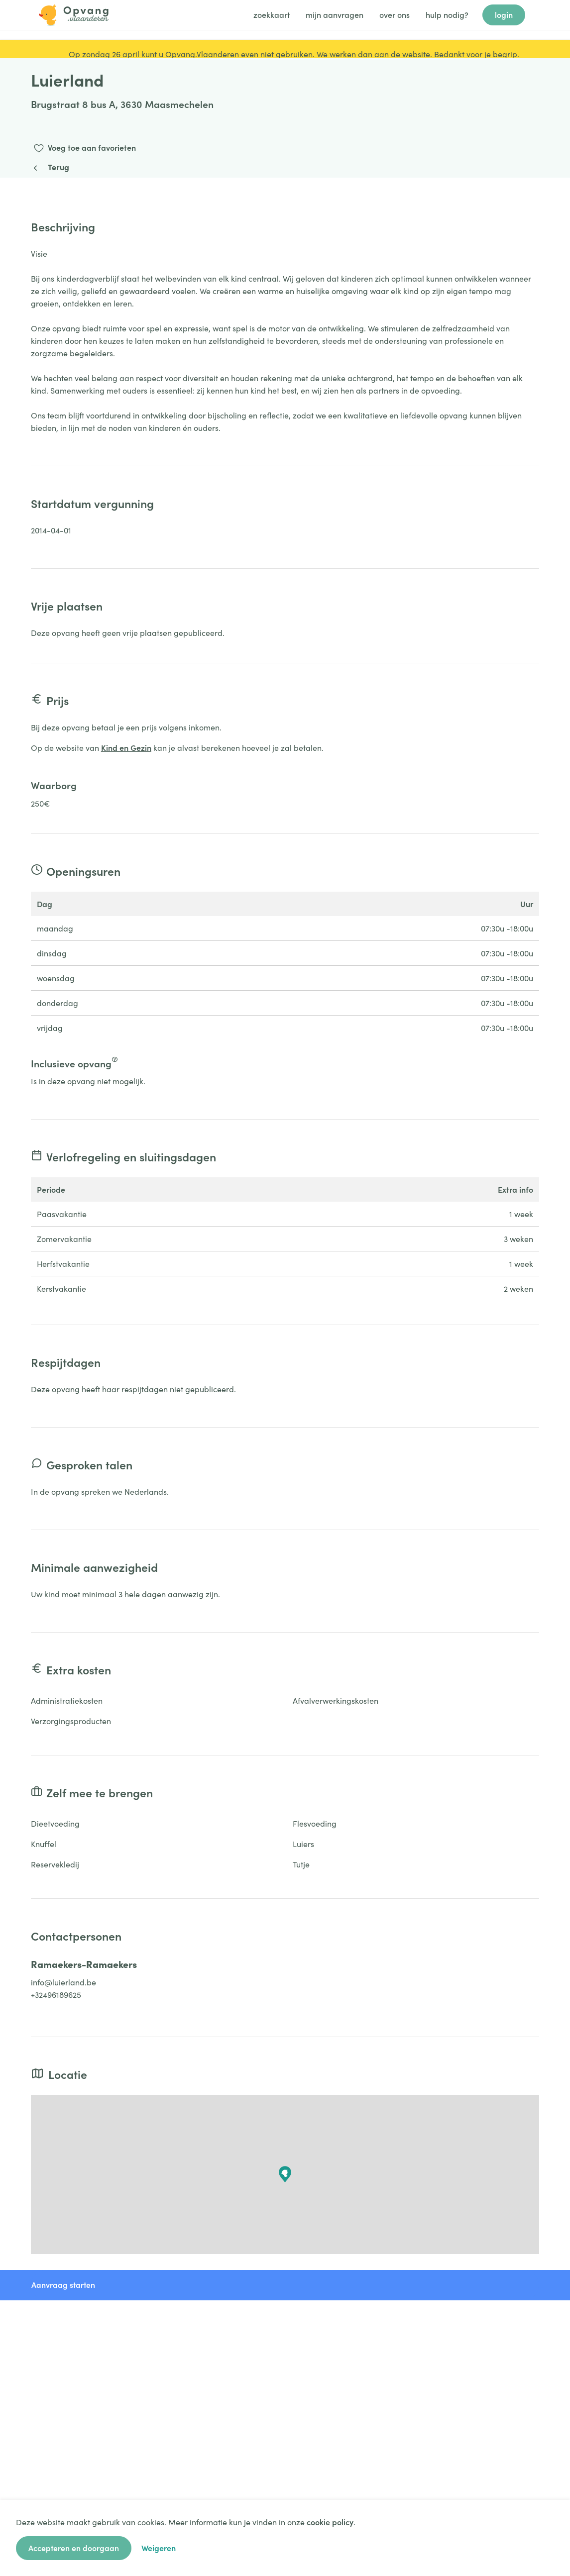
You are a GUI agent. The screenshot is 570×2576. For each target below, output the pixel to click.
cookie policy (330, 2521)
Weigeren (159, 2547)
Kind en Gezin (126, 747)
